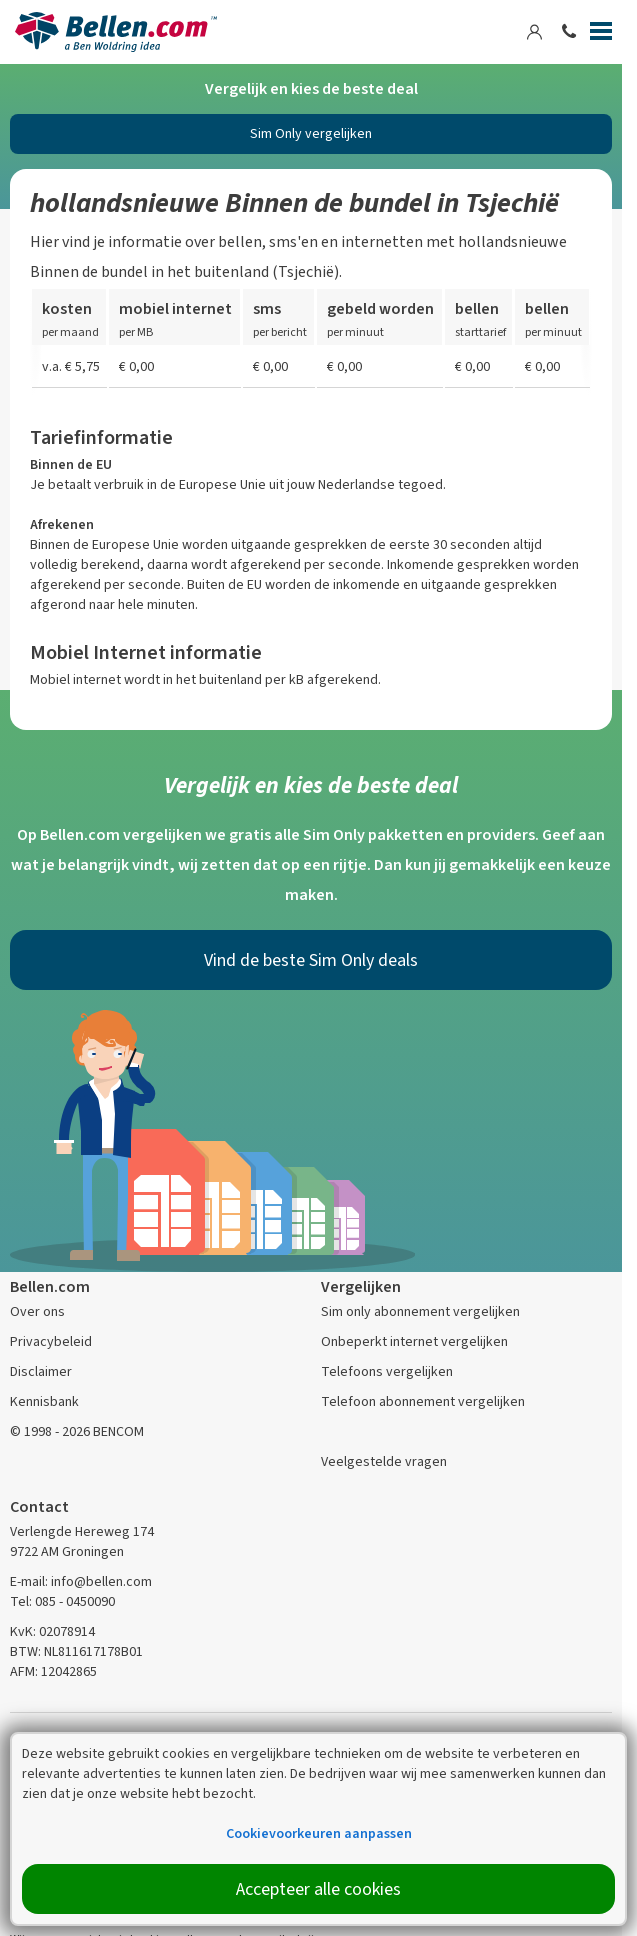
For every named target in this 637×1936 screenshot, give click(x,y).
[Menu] (601, 35)
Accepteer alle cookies (318, 1889)
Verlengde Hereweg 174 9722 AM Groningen (82, 1541)
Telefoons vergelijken (387, 1371)
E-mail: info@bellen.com (81, 1581)
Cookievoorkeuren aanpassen (319, 1833)
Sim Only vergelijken (311, 133)
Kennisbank (44, 1401)
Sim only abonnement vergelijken (420, 1311)
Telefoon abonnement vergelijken (423, 1401)
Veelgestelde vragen (384, 1461)
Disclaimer (41, 1371)
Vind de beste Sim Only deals (311, 960)
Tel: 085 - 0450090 (62, 1601)
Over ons (37, 1311)
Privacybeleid (51, 1341)
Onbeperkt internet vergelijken (414, 1341)
